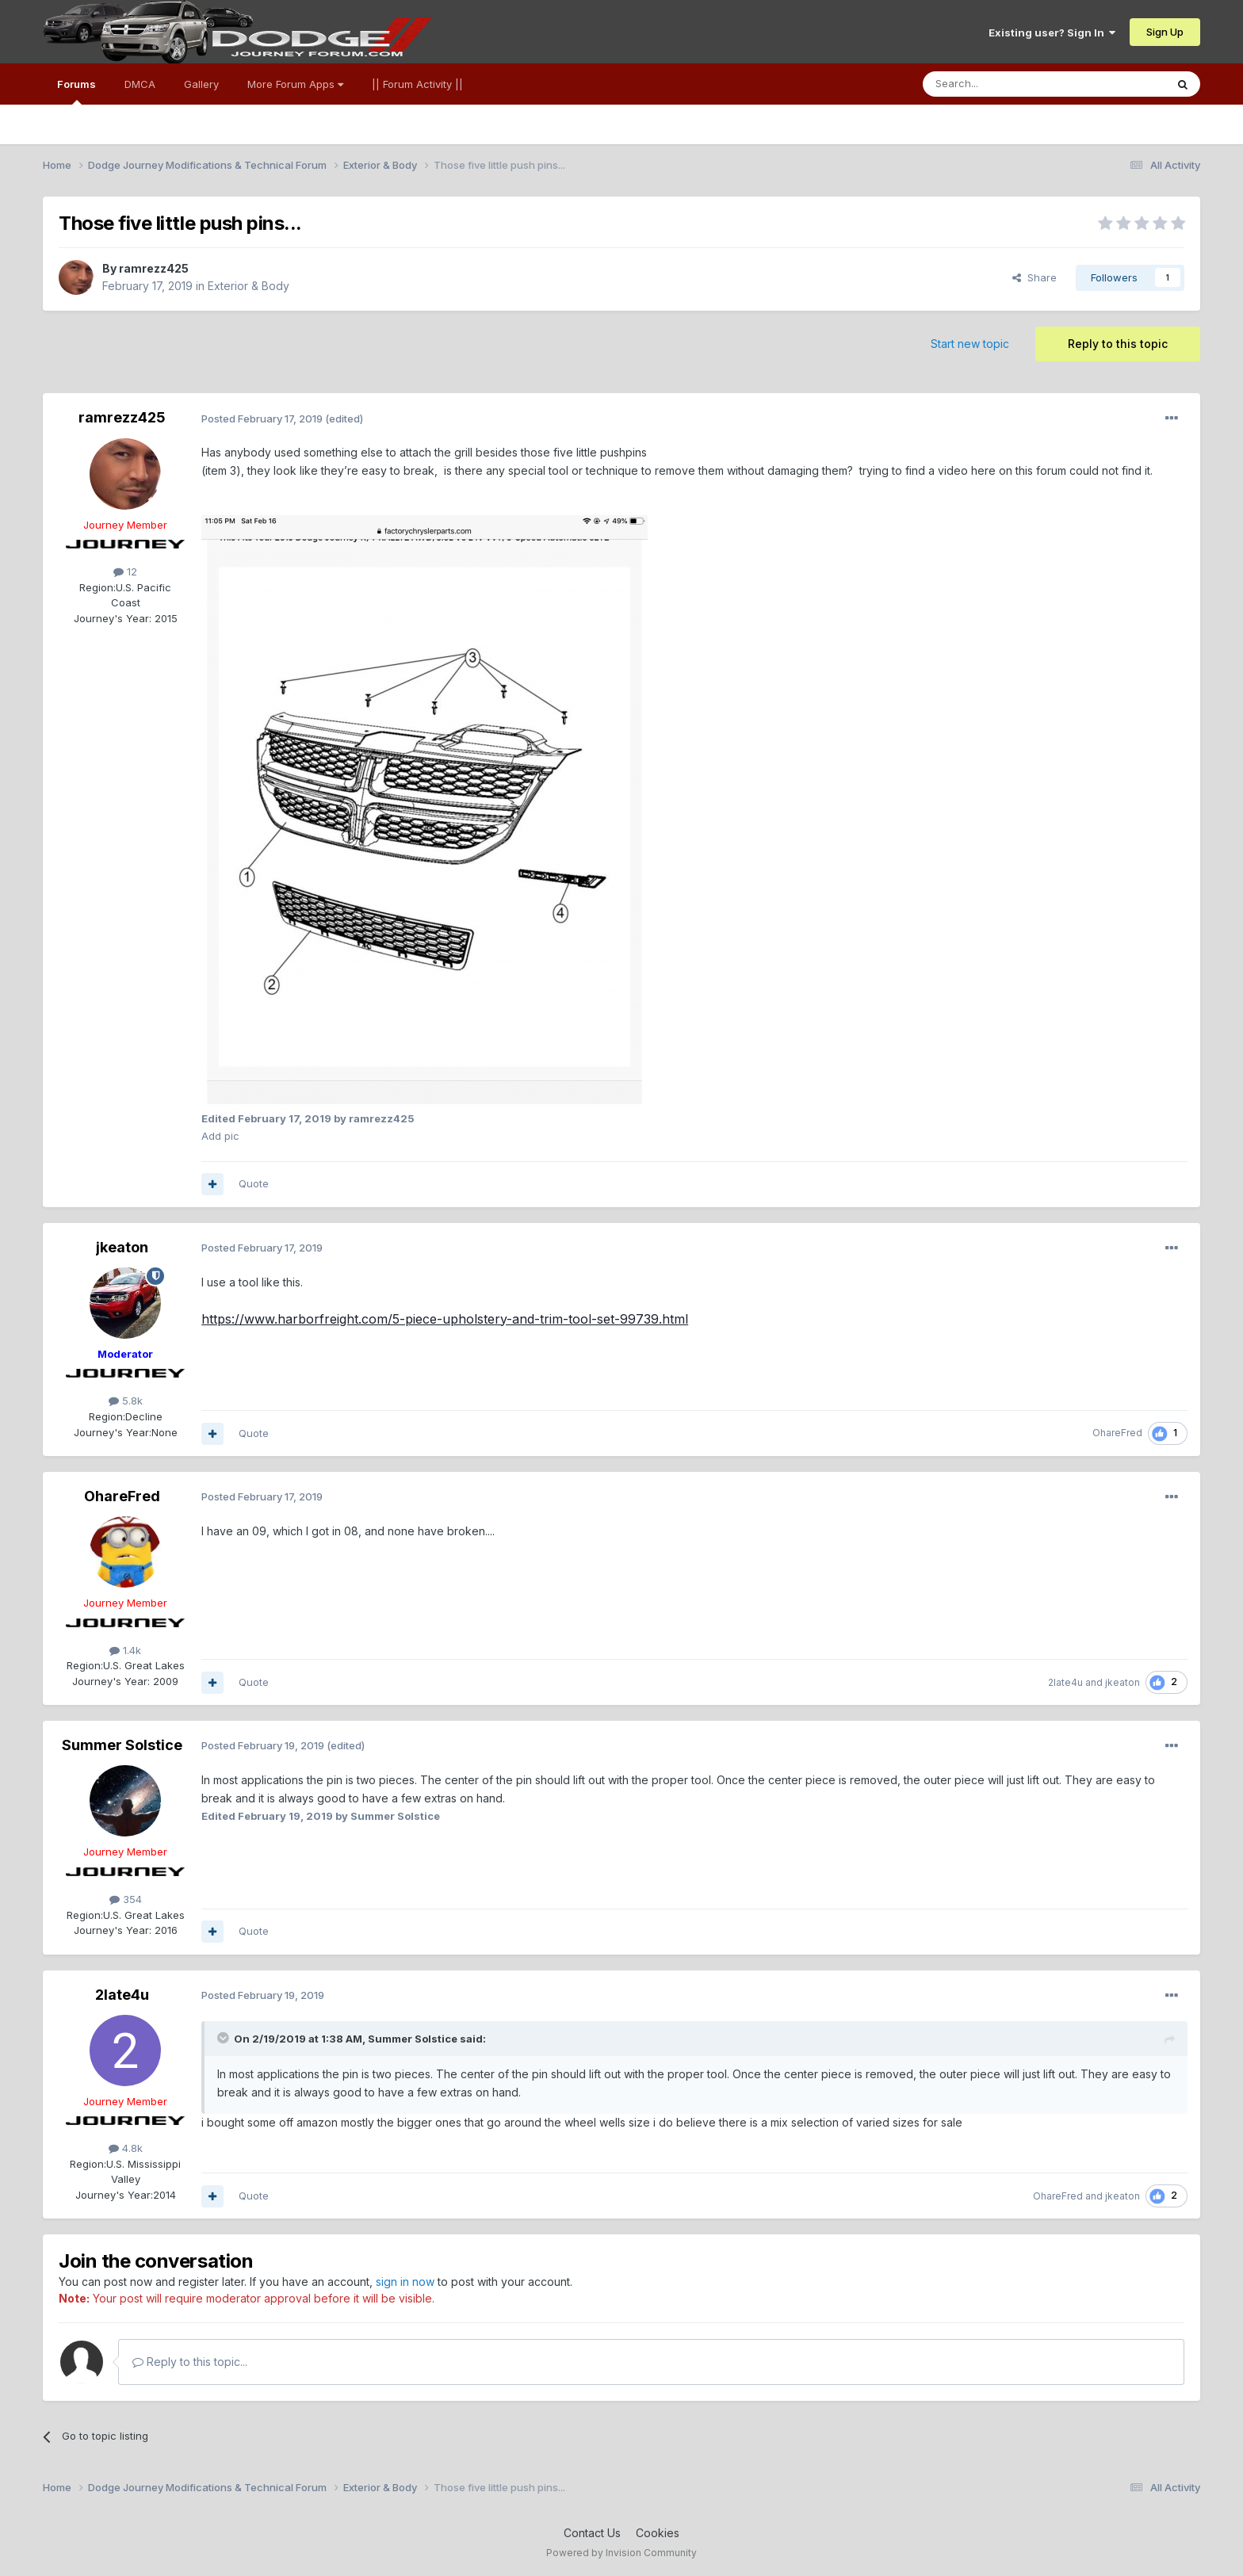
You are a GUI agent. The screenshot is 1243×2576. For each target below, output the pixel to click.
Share (1034, 277)
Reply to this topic (1118, 343)
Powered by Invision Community (621, 2553)
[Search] (1003, 84)
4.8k (126, 2148)
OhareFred (1117, 1433)
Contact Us (592, 2533)
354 (125, 1899)
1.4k (125, 1650)
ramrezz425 (154, 268)
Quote (254, 1183)
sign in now (405, 2281)
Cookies (657, 2533)
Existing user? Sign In (1052, 32)
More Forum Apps (295, 84)
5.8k (126, 1400)
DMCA (139, 84)
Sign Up (1165, 31)
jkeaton (122, 1247)
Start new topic (970, 343)
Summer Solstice (122, 1745)
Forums (76, 91)
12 (125, 571)
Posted (262, 418)
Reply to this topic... (189, 2361)
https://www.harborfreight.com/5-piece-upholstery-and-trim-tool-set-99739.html (444, 1319)
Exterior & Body (248, 285)
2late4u (1065, 1682)
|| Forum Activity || (417, 84)
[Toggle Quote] (224, 2037)
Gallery (201, 84)
